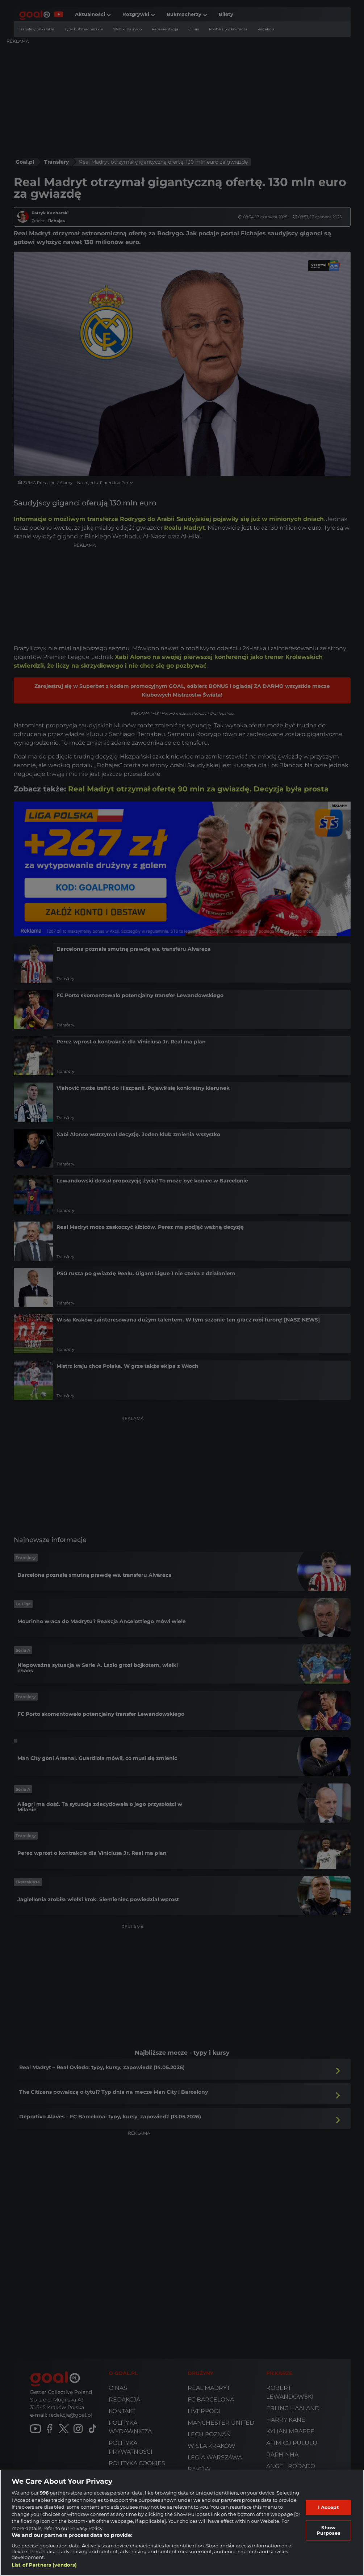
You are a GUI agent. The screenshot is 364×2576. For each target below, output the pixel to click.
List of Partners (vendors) (44, 2565)
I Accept (328, 2507)
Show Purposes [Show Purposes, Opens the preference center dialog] (328, 2530)
